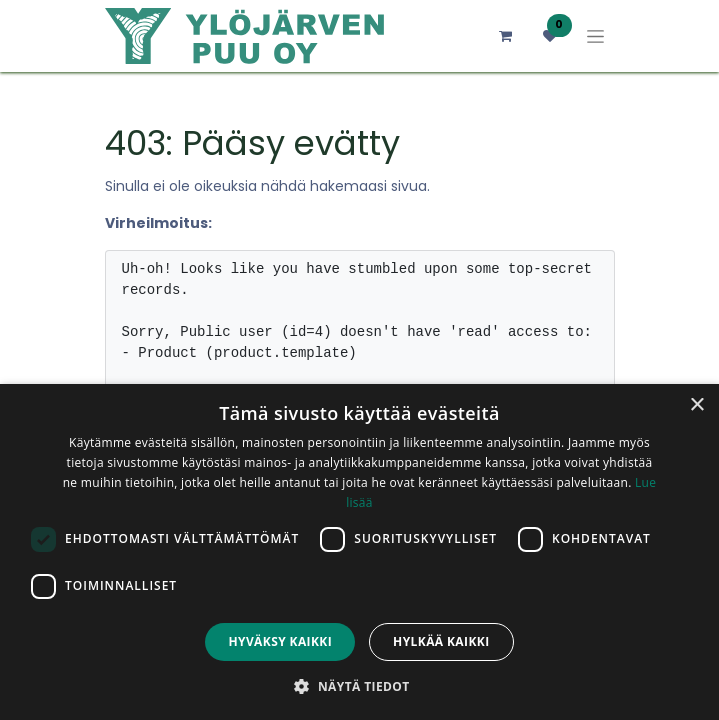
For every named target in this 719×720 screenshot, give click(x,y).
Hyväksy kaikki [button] (280, 641)
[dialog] (359, 552)
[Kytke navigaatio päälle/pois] (595, 36)
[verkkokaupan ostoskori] (506, 36)
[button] (359, 686)
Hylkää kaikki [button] (441, 641)
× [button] (696, 405)
